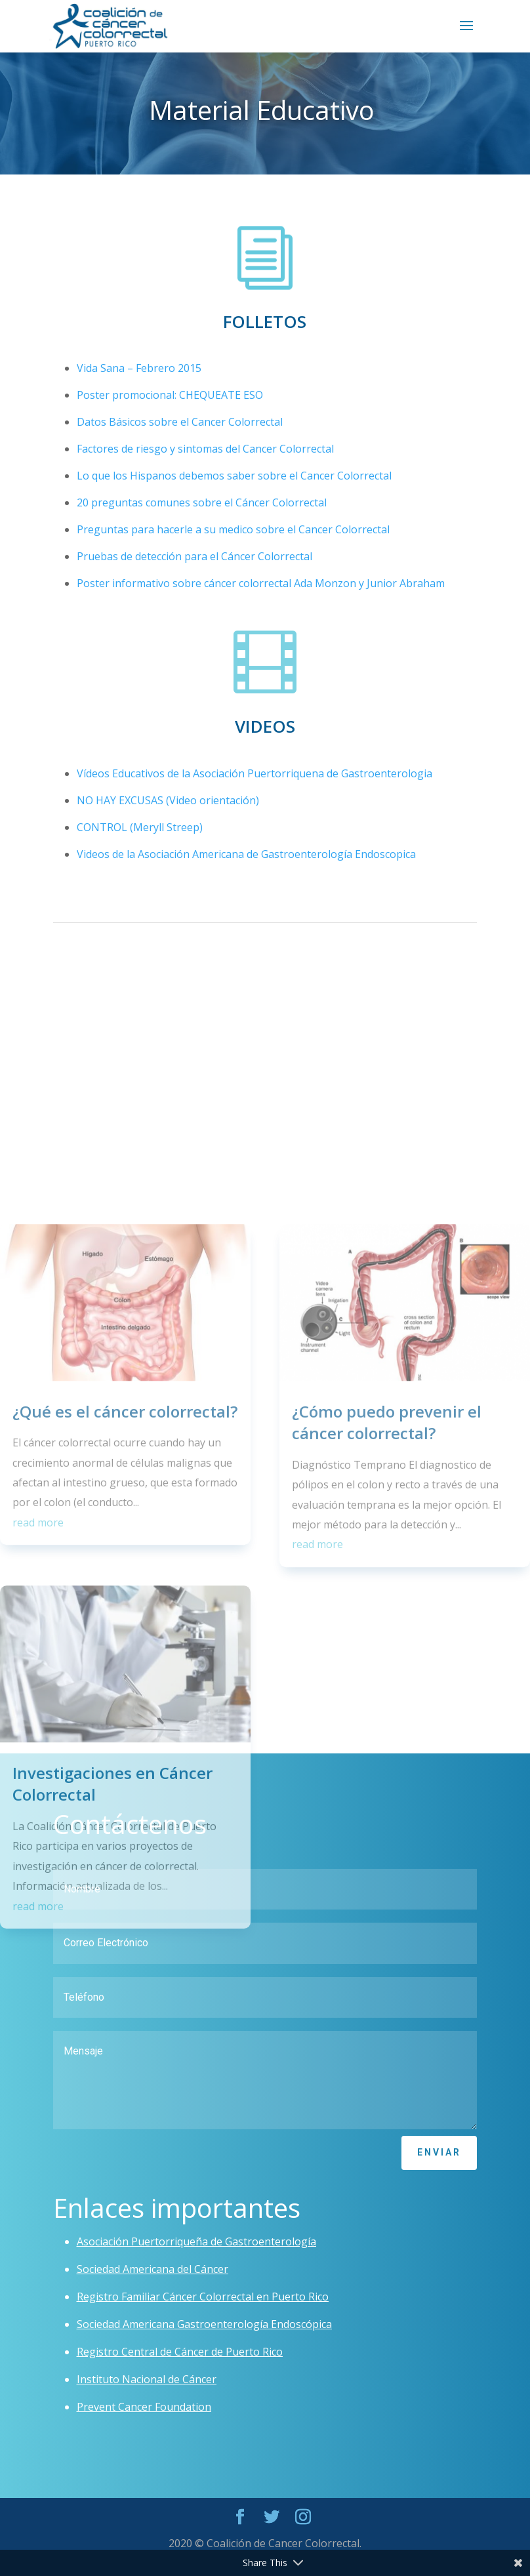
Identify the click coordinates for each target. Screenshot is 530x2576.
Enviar (439, 2152)
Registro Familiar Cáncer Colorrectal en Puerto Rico (203, 2296)
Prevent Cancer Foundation (144, 2407)
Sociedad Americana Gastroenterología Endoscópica (204, 2324)
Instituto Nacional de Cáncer (146, 2379)
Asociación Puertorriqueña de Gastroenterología (196, 2241)
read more (38, 1976)
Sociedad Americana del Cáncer (152, 2269)
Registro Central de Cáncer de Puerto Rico (180, 2351)
